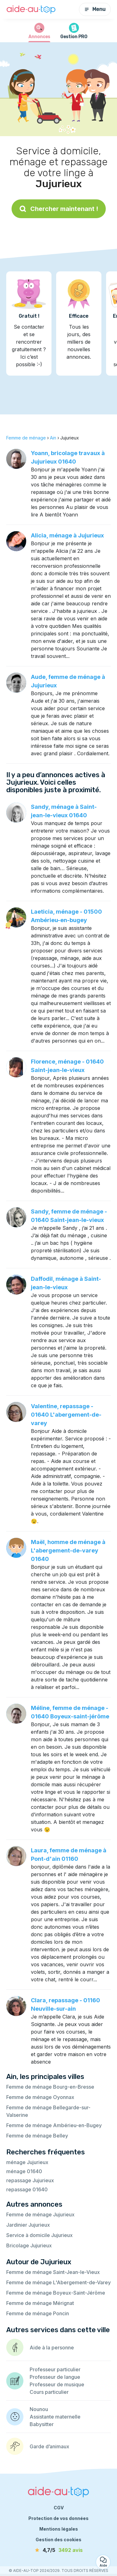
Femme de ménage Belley (37, 2135)
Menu (94, 9)
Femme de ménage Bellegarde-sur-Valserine (48, 2111)
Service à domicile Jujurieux (39, 2235)
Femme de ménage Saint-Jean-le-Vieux (53, 2272)
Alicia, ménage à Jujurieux (67, 535)
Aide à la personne (52, 2347)
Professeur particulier (55, 2369)
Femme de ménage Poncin (37, 2313)
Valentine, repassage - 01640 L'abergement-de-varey (66, 1414)
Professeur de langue (55, 2377)
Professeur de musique (57, 2384)
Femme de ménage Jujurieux (40, 2214)
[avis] (59, 2550)
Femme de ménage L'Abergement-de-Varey (58, 2282)
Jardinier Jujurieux (28, 2225)
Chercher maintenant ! (58, 209)
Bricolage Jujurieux (29, 2245)
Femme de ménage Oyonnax (40, 2097)
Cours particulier (49, 2392)
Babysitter (42, 2424)
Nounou (39, 2409)
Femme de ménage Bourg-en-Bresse (50, 2087)
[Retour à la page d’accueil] (31, 9)
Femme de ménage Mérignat (40, 2303)
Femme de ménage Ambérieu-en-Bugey (54, 2125)
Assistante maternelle (55, 2417)
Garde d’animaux (49, 2446)
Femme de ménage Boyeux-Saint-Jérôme (55, 2293)
